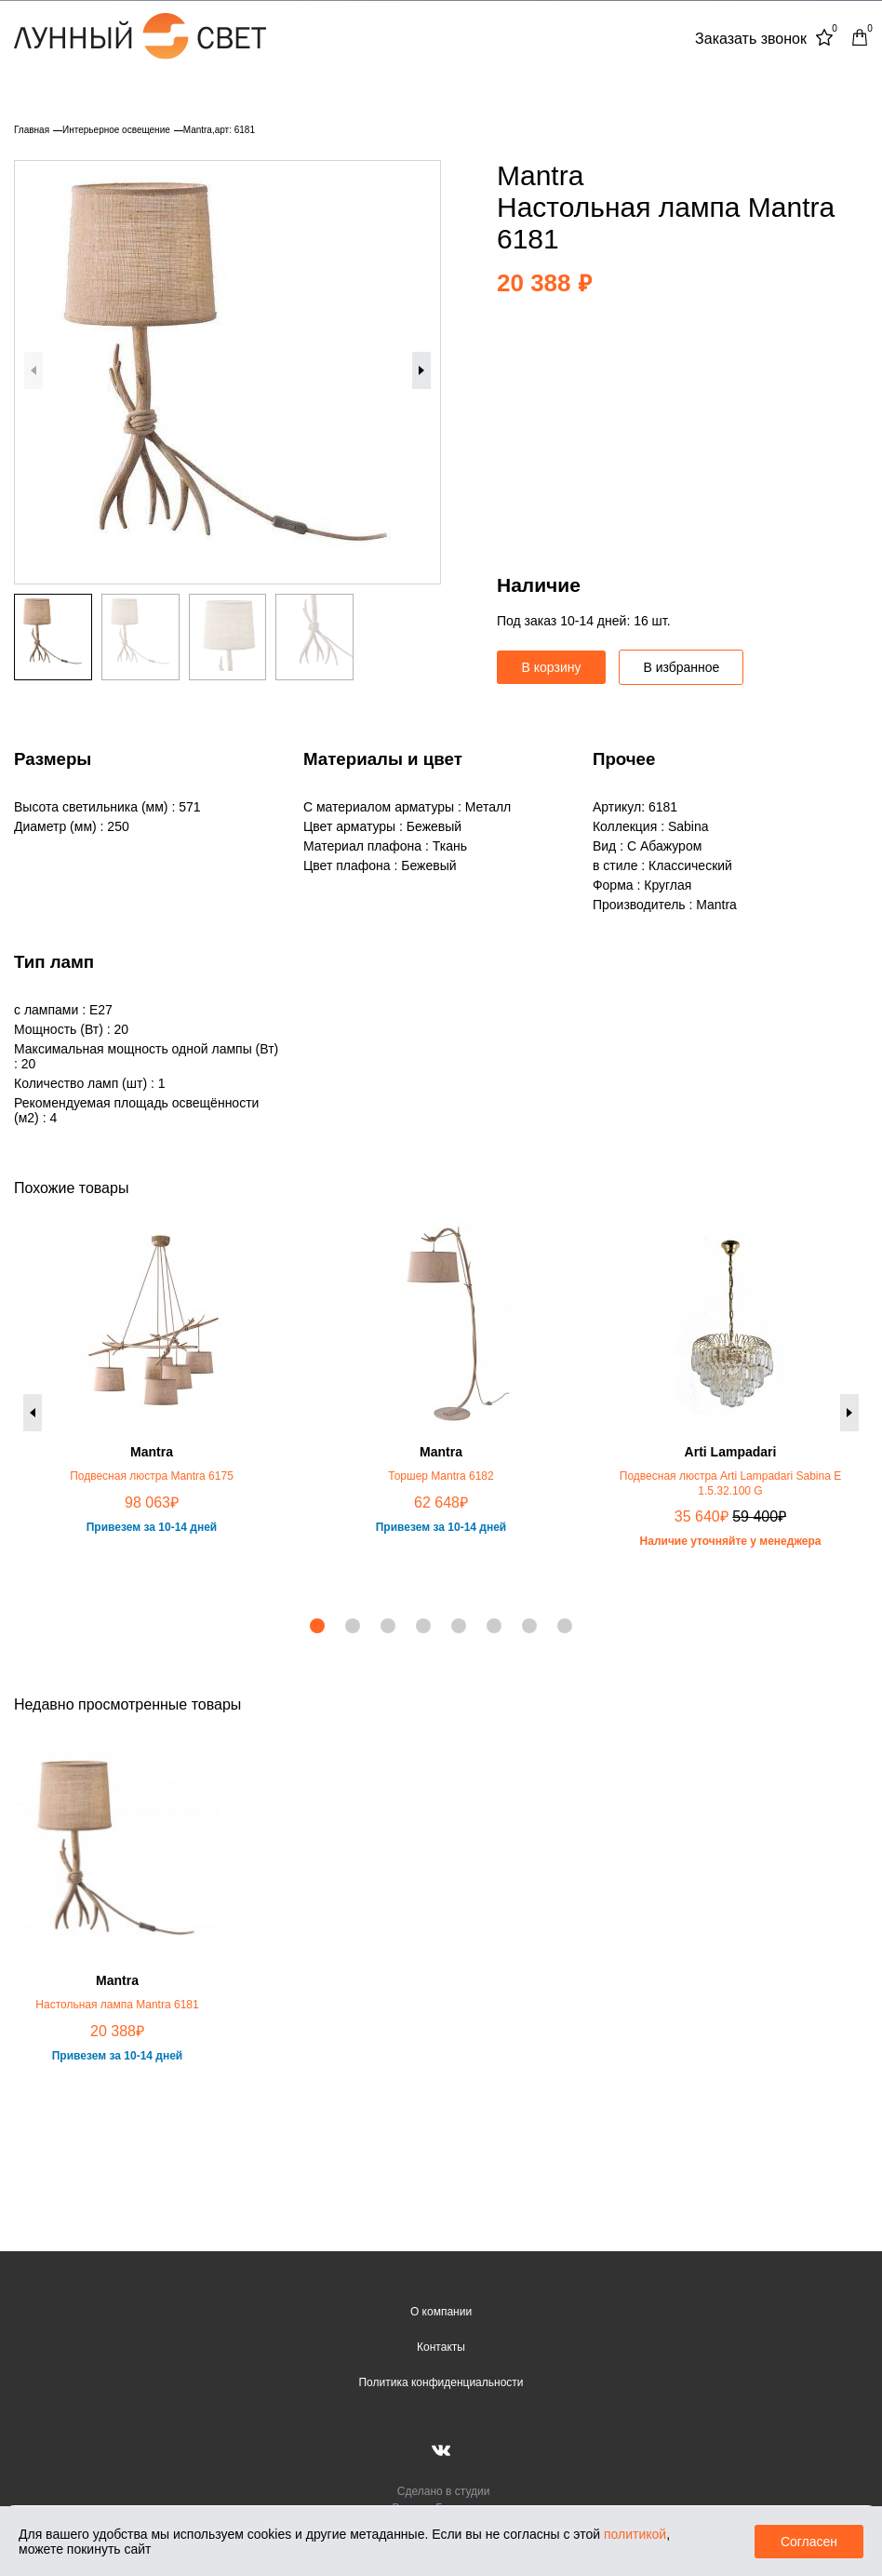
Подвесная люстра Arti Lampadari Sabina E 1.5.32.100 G (730, 1483)
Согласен (809, 2541)
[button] (421, 370)
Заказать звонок (751, 39)
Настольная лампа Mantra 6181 (116, 2004)
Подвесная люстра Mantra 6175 (152, 1476)
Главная (31, 130)
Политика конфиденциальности (440, 2382)
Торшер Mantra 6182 (440, 1476)
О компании (441, 2311)
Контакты (441, 2347)
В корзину (551, 667)
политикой (635, 2534)
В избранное (681, 667)
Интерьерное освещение (116, 130)
